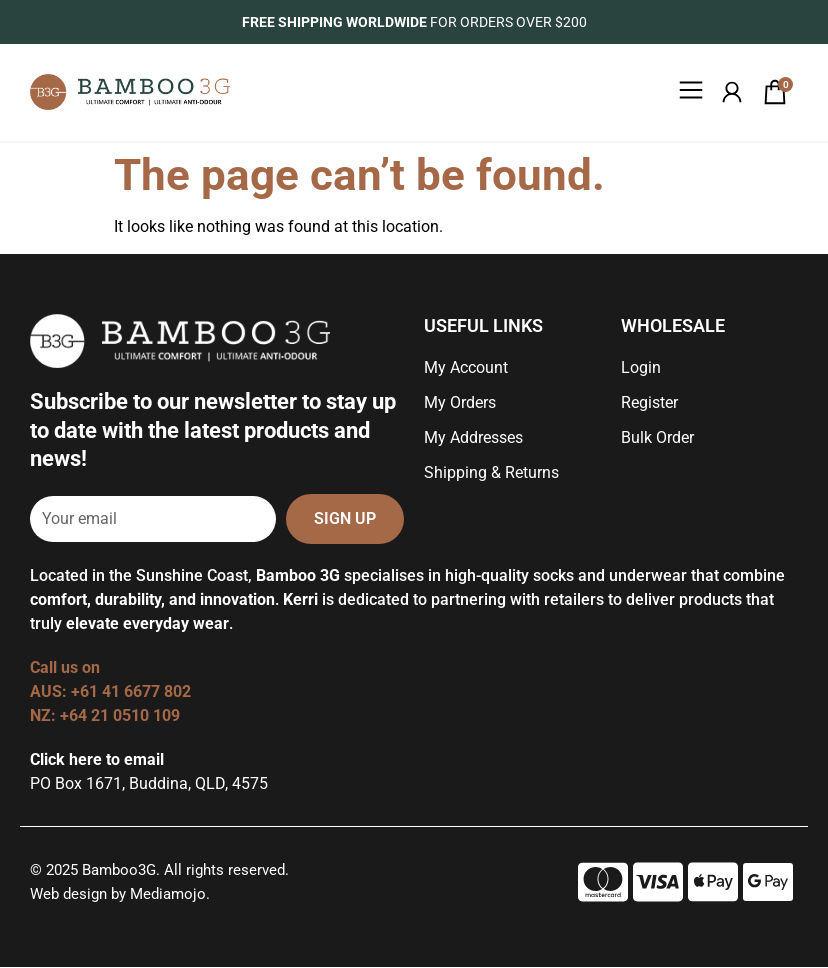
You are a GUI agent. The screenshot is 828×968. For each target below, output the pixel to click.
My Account (466, 368)
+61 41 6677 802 (133, 692)
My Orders (460, 403)
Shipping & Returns (491, 473)
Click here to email (97, 760)
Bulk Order (657, 438)
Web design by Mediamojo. (120, 895)
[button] (690, 93)
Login (641, 368)
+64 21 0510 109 (120, 716)
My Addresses (473, 438)
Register (649, 403)
